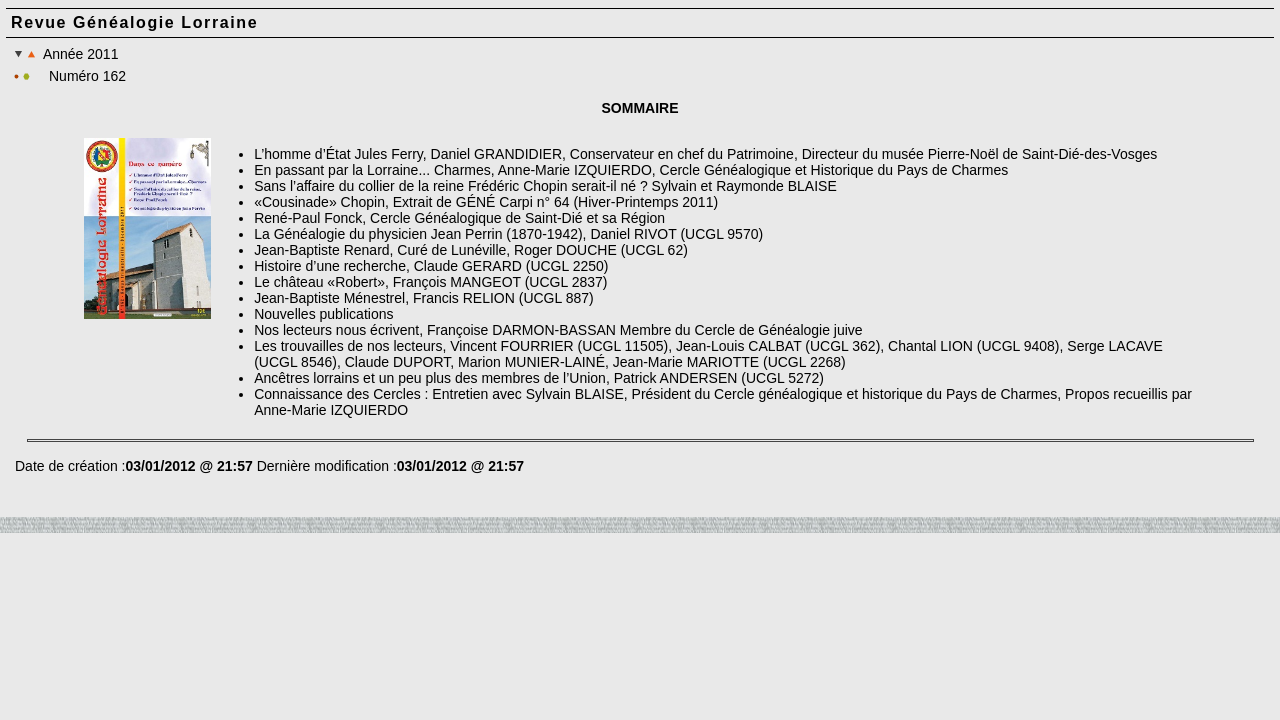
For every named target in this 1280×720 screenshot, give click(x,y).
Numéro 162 (87, 76)
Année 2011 (66, 54)
